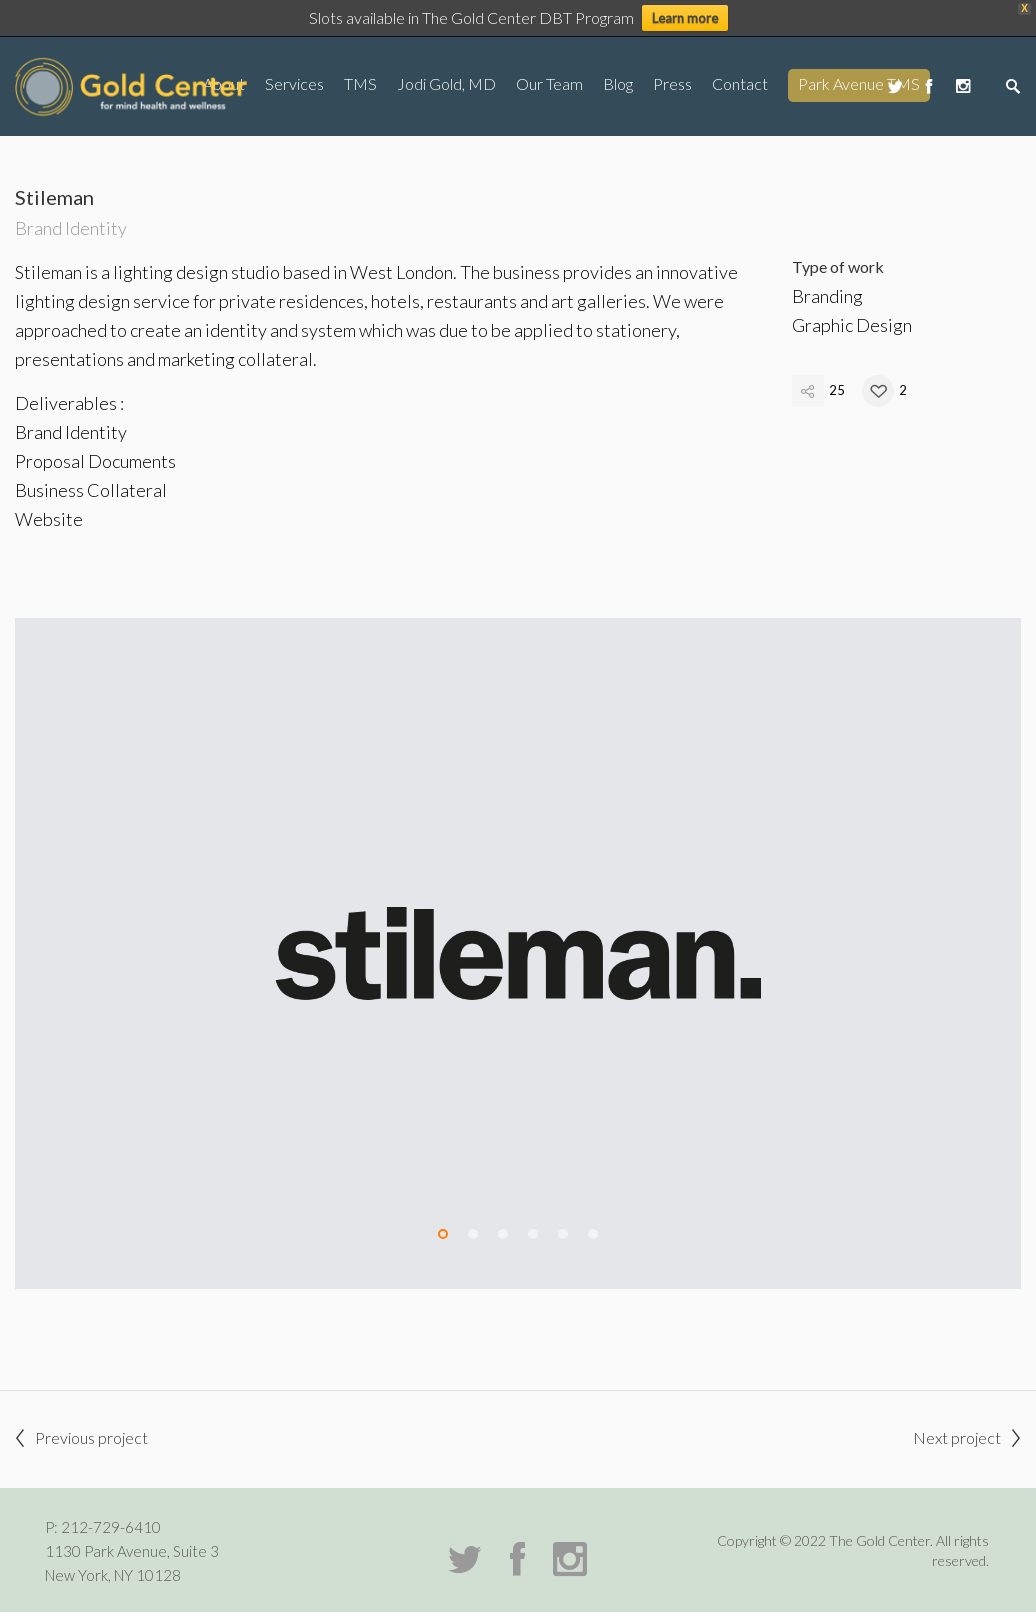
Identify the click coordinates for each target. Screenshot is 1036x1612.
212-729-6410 (111, 1527)
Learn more (685, 18)
